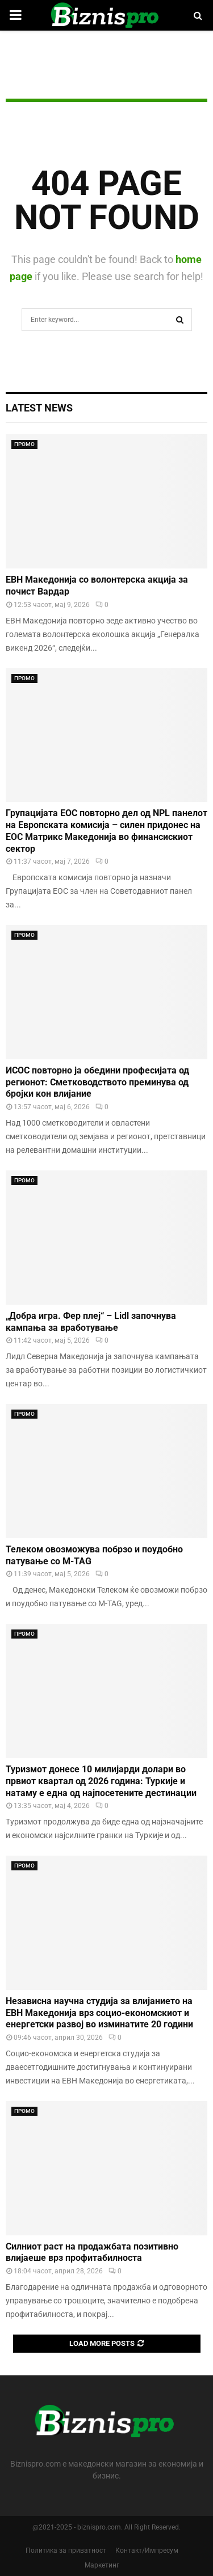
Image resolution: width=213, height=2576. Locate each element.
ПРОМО (24, 444)
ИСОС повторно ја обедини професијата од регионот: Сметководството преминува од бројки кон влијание (97, 1082)
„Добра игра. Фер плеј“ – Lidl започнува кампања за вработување (91, 1321)
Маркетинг (102, 2565)
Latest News (39, 408)
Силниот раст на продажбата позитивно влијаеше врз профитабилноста (92, 2252)
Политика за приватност (66, 2550)
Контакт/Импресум (146, 2550)
